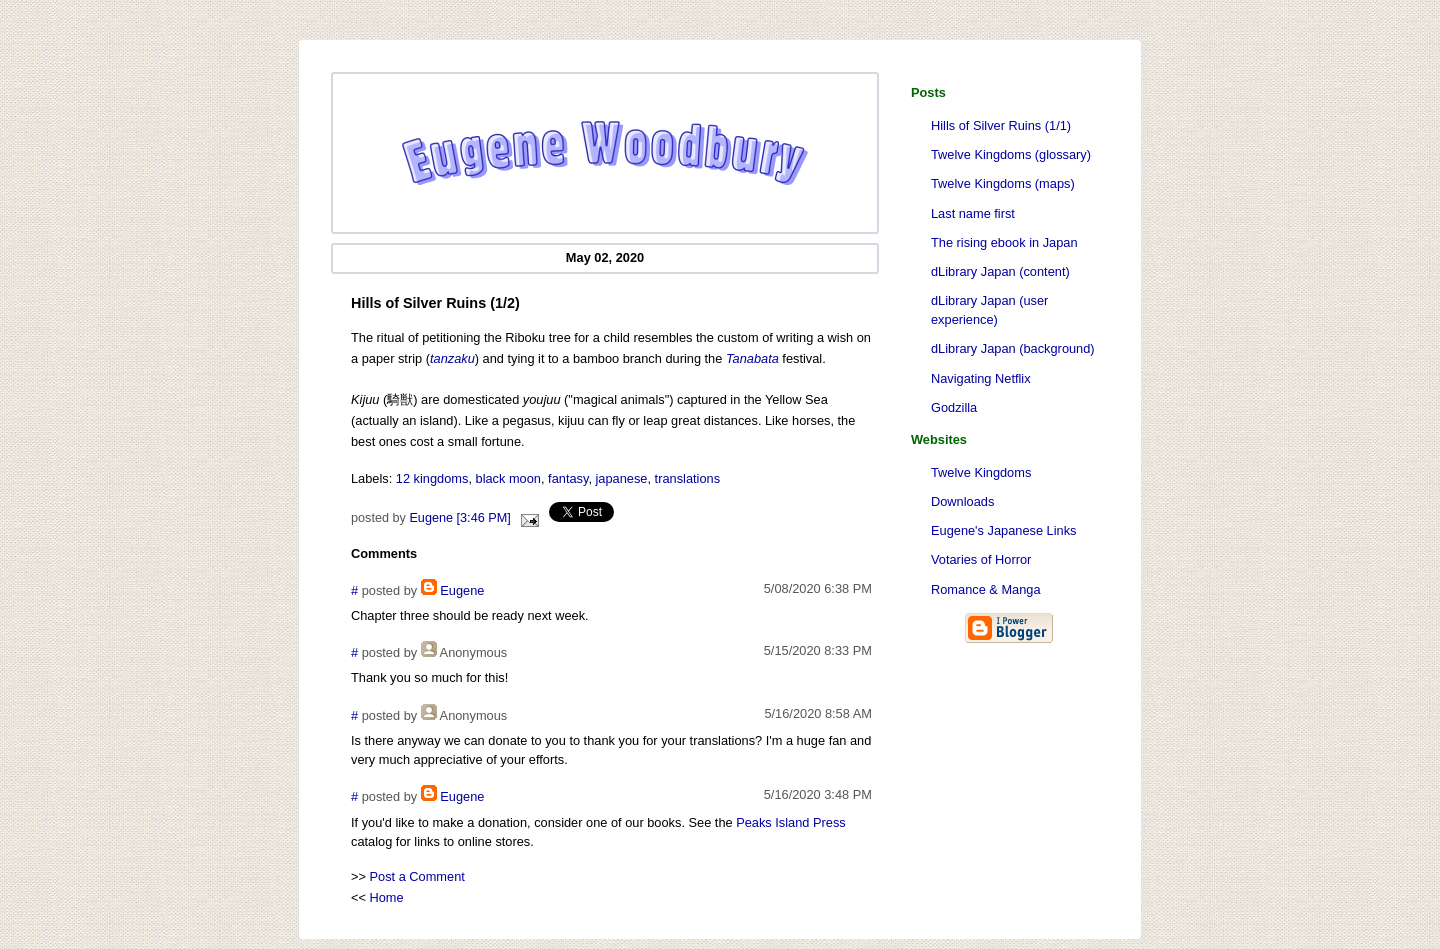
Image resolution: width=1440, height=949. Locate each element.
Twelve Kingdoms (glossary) (1011, 154)
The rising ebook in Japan (1004, 242)
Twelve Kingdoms (981, 472)
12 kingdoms (432, 478)
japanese (622, 478)
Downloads (962, 501)
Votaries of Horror (981, 559)
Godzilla (954, 407)
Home (387, 897)
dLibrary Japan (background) (1013, 348)
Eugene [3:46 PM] (459, 518)
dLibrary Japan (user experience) (989, 310)
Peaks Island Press (791, 822)
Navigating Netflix (981, 378)
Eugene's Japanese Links (1003, 530)
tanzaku (452, 358)
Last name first (973, 213)
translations (687, 478)
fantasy (568, 478)
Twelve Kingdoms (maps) (1003, 183)
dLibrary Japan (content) (1000, 271)
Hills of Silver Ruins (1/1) (1001, 125)
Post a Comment (417, 876)
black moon (508, 478)
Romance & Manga (986, 589)
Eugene (462, 590)
